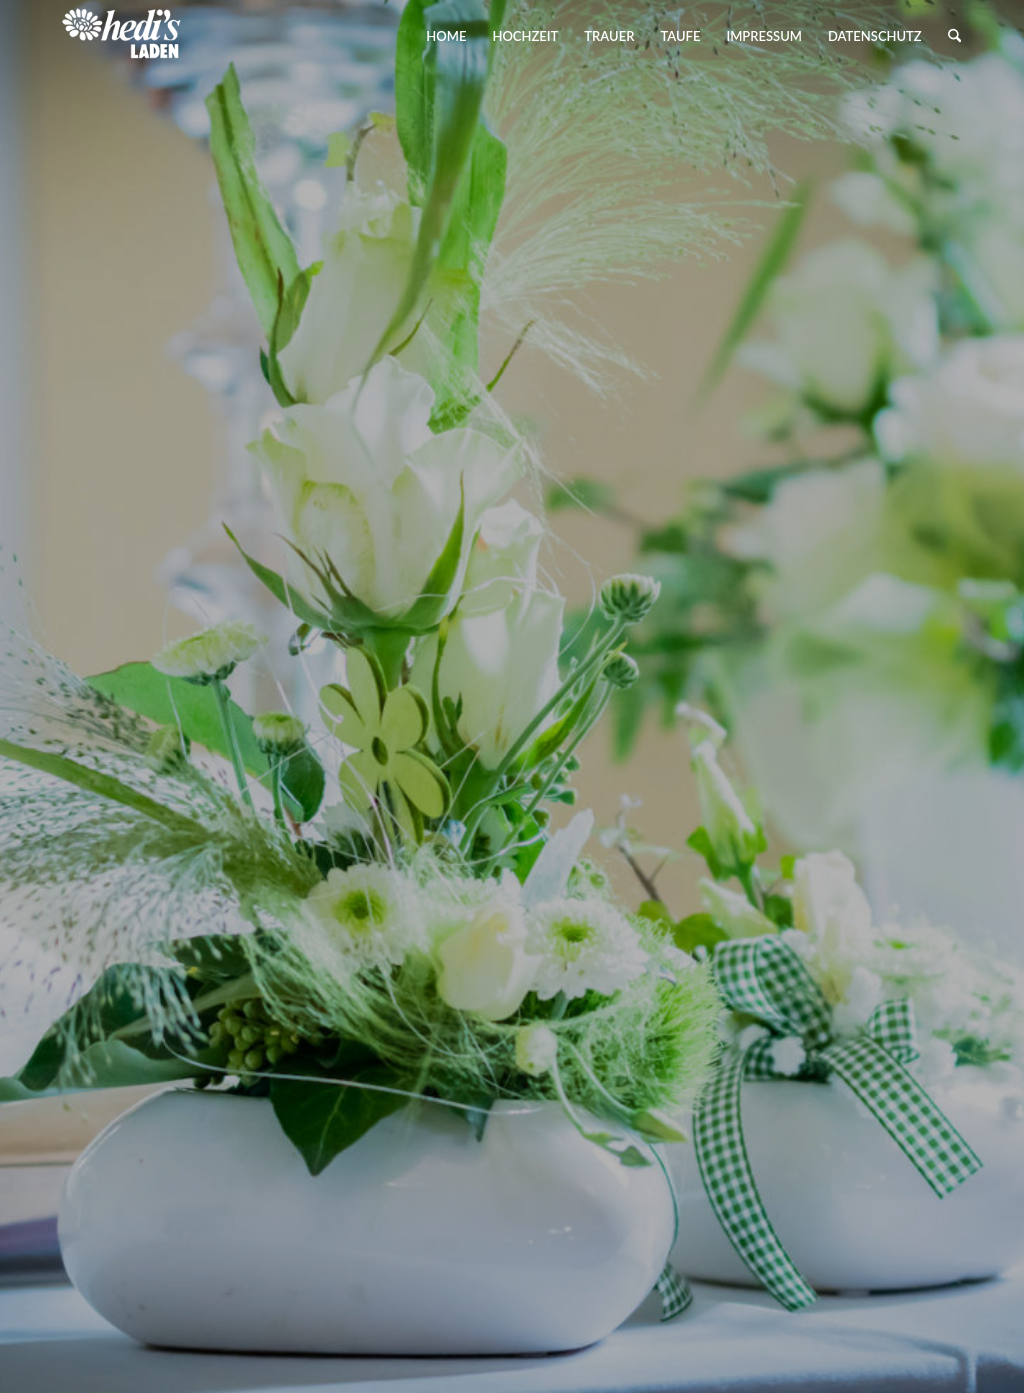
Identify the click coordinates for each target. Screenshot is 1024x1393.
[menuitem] (446, 36)
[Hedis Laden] (122, 36)
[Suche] (954, 36)
